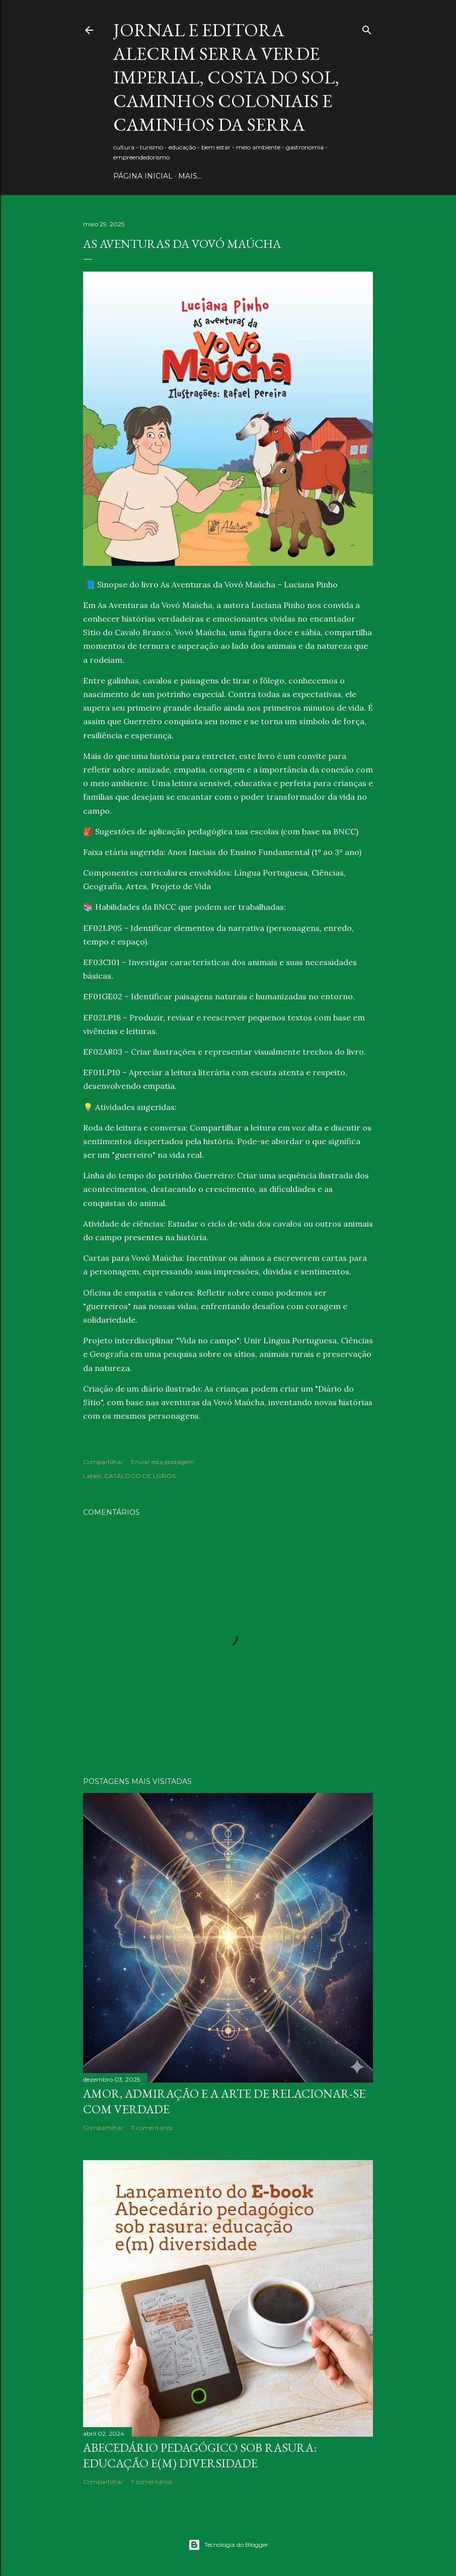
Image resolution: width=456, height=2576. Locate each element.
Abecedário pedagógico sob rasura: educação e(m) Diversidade (200, 2455)
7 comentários (151, 2481)
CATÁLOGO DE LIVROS (140, 1476)
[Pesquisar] (367, 28)
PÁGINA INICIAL (143, 176)
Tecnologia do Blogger (228, 2545)
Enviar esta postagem (162, 1462)
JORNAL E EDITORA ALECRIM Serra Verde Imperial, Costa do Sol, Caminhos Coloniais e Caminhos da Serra (226, 77)
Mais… (190, 176)
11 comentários (152, 2127)
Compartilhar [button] (103, 1462)
